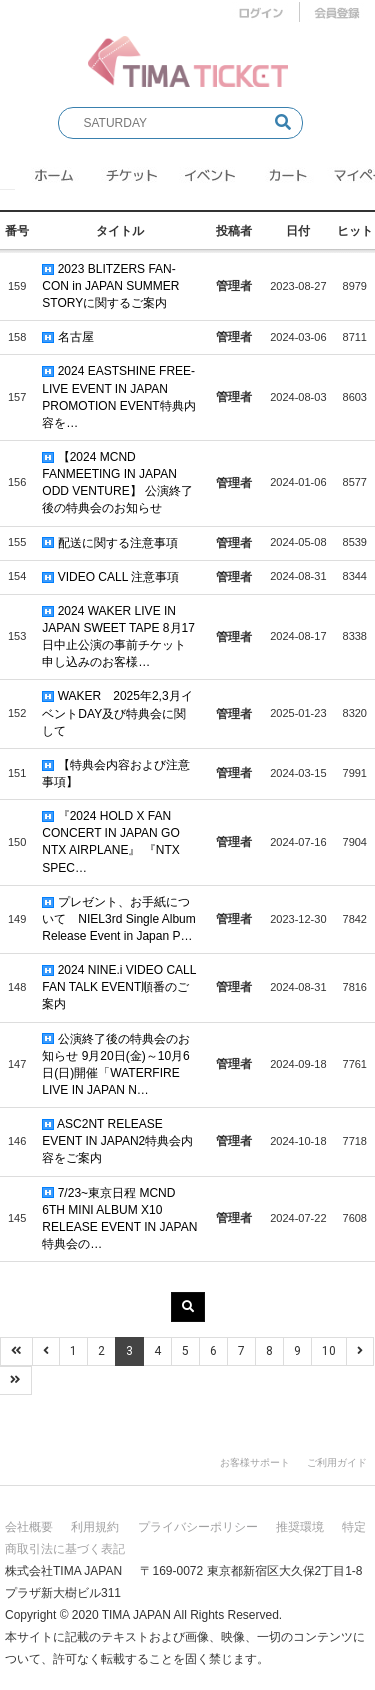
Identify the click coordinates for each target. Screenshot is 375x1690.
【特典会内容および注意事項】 (115, 773)
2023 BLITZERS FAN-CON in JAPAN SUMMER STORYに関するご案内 (110, 286)
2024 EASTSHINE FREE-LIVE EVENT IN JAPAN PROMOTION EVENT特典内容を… (118, 396)
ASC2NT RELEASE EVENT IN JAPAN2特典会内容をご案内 (117, 1141)
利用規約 (95, 1527)
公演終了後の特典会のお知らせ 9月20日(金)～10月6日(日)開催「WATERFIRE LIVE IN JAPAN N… (115, 1064)
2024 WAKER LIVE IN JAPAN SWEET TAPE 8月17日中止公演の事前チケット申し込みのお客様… (118, 636)
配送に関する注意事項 (109, 543)
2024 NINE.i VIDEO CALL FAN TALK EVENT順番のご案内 (119, 987)
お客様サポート (255, 1462)
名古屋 (67, 337)
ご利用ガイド (337, 1462)
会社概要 (29, 1527)
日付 (298, 231)
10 (329, 1351)
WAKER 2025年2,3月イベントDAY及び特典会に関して (117, 713)
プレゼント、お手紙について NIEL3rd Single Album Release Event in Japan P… (118, 919)
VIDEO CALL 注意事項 (110, 577)
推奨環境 (300, 1527)
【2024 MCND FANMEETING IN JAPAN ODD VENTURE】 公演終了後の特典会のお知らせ (117, 482)
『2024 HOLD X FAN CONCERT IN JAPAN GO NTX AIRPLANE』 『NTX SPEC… (110, 841)
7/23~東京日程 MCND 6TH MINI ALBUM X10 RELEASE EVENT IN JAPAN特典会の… (119, 1218)
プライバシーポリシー (198, 1527)
